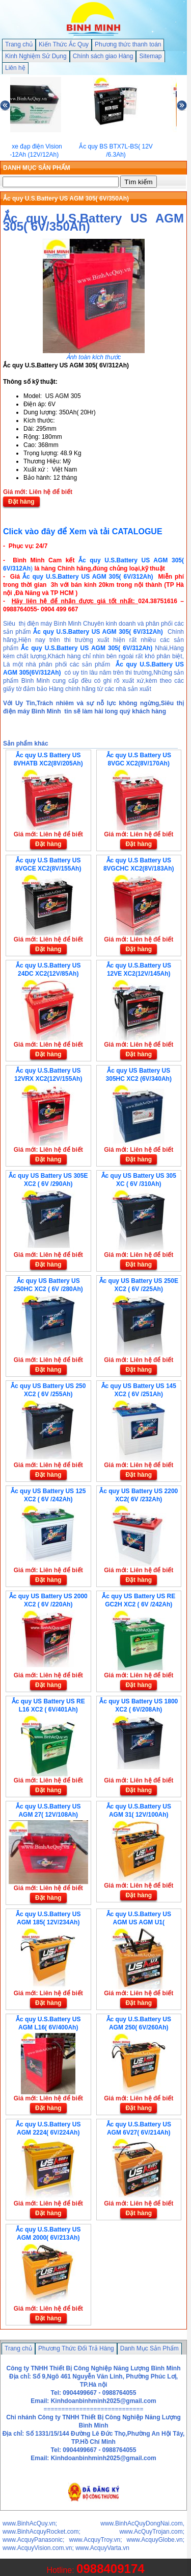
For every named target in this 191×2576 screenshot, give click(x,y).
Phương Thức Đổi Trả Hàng (76, 2348)
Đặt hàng (21, 501)
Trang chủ (19, 44)
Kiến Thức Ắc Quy (64, 44)
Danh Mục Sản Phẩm (149, 2348)
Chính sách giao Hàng (103, 56)
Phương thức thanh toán (128, 44)
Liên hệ (15, 67)
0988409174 (110, 2568)
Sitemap (150, 56)
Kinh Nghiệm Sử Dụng (36, 56)
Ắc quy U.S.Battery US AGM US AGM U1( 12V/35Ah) (138, 1922)
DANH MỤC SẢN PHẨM (36, 167)
